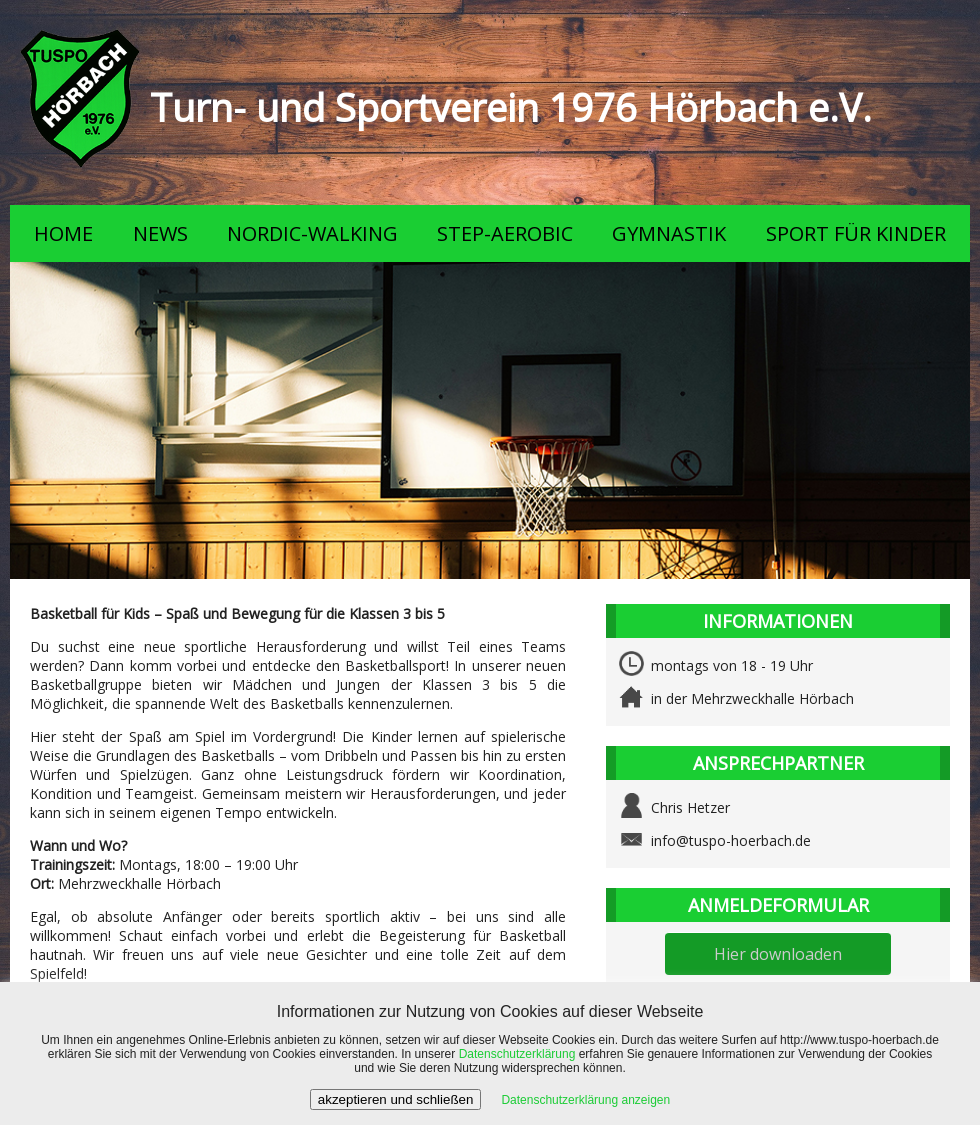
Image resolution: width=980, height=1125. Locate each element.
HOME (63, 233)
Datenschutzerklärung (517, 1054)
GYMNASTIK (669, 233)
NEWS (160, 233)
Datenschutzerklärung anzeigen (585, 1100)
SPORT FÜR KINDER (856, 233)
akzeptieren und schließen (396, 1099)
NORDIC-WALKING (312, 233)
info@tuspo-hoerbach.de (731, 840)
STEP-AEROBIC (505, 233)
